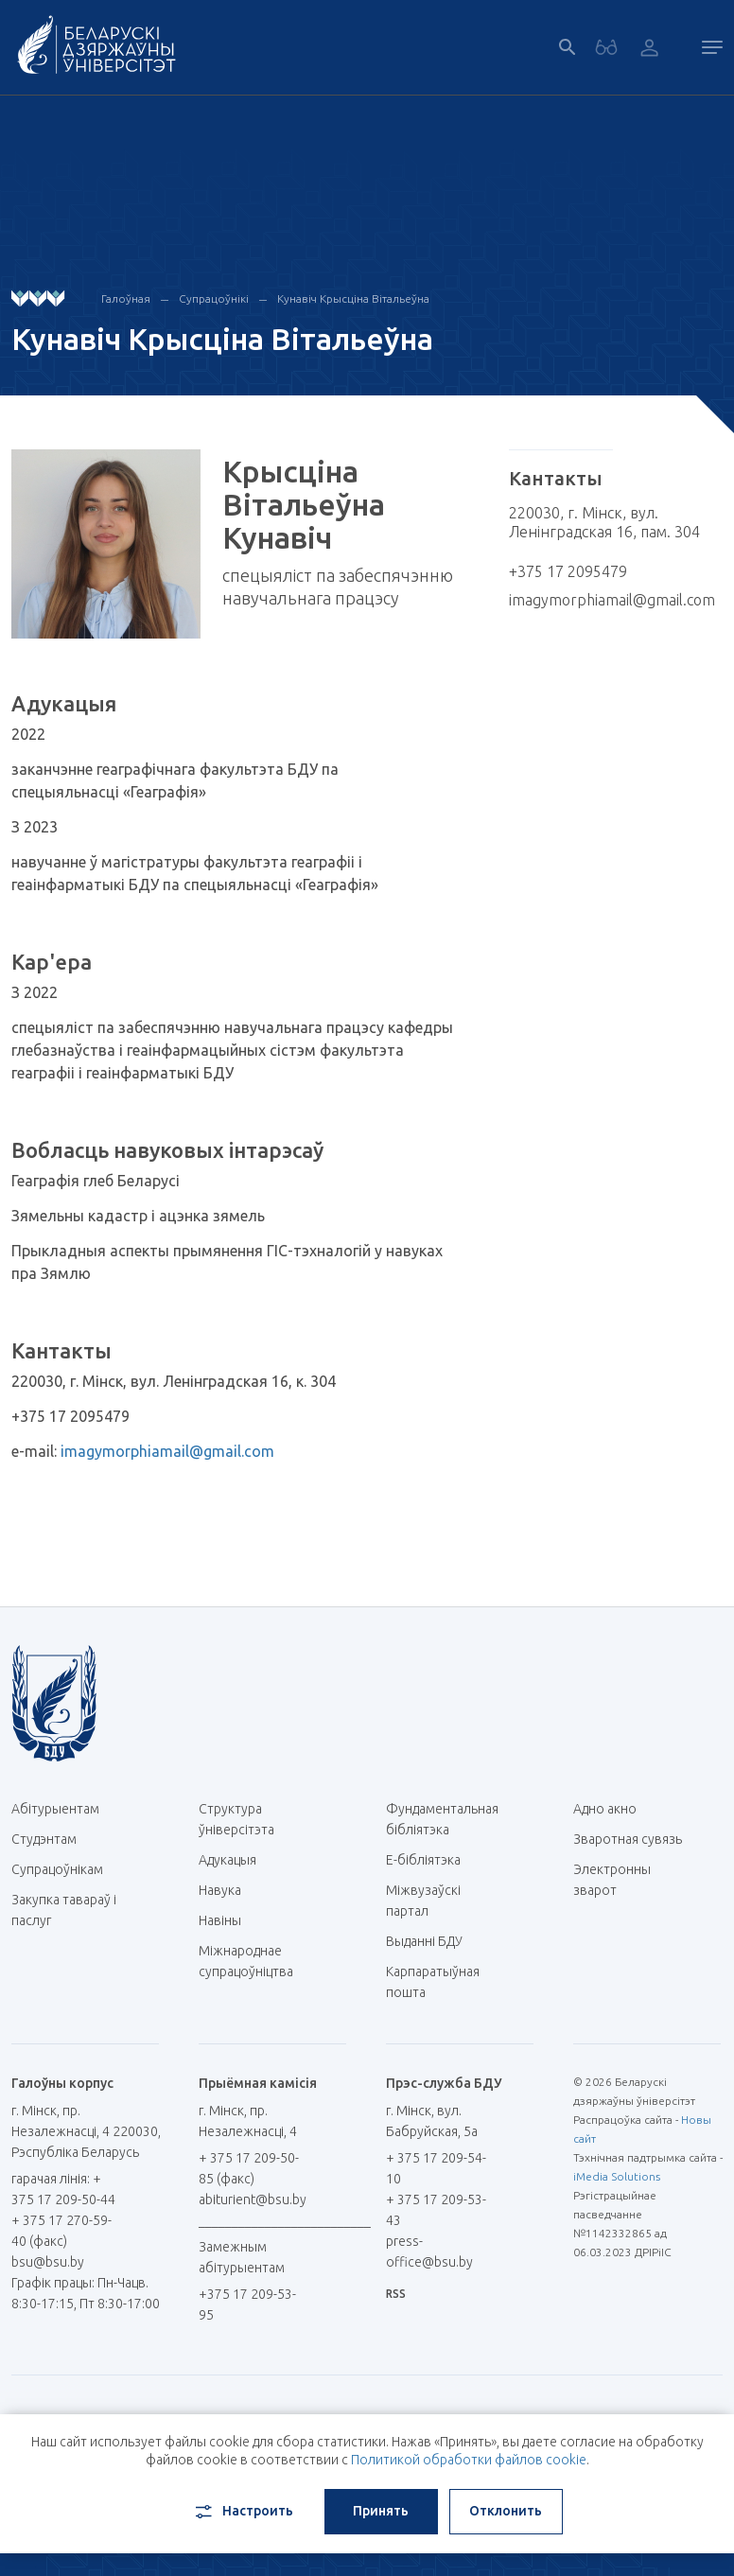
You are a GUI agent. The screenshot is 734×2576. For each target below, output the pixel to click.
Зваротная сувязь (627, 1839)
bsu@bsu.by (47, 2261)
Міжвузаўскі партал (423, 1901)
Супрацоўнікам (57, 1869)
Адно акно (605, 1808)
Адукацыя (227, 1859)
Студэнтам (44, 1839)
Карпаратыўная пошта (433, 1982)
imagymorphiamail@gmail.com (167, 1451)
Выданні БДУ (424, 1941)
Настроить (242, 2511)
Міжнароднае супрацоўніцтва (254, 1961)
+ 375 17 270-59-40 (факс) (61, 2231)
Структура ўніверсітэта (236, 1819)
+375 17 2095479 (568, 571)
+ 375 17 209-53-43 (436, 2210)
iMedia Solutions (616, 2176)
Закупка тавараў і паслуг (63, 1910)
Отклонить (505, 2510)
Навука (227, 1890)
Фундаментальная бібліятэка (442, 1819)
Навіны (220, 1920)
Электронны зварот (612, 1880)
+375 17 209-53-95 (247, 2304)
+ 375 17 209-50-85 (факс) (249, 2168)
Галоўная (125, 298)
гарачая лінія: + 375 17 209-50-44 (63, 2189)
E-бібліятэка (430, 1859)
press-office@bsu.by (429, 2251)
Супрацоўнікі (214, 298)
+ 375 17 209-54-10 (436, 2168)
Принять (381, 2510)
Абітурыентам (62, 1808)
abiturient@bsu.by (252, 2199)
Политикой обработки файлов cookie (468, 2459)
